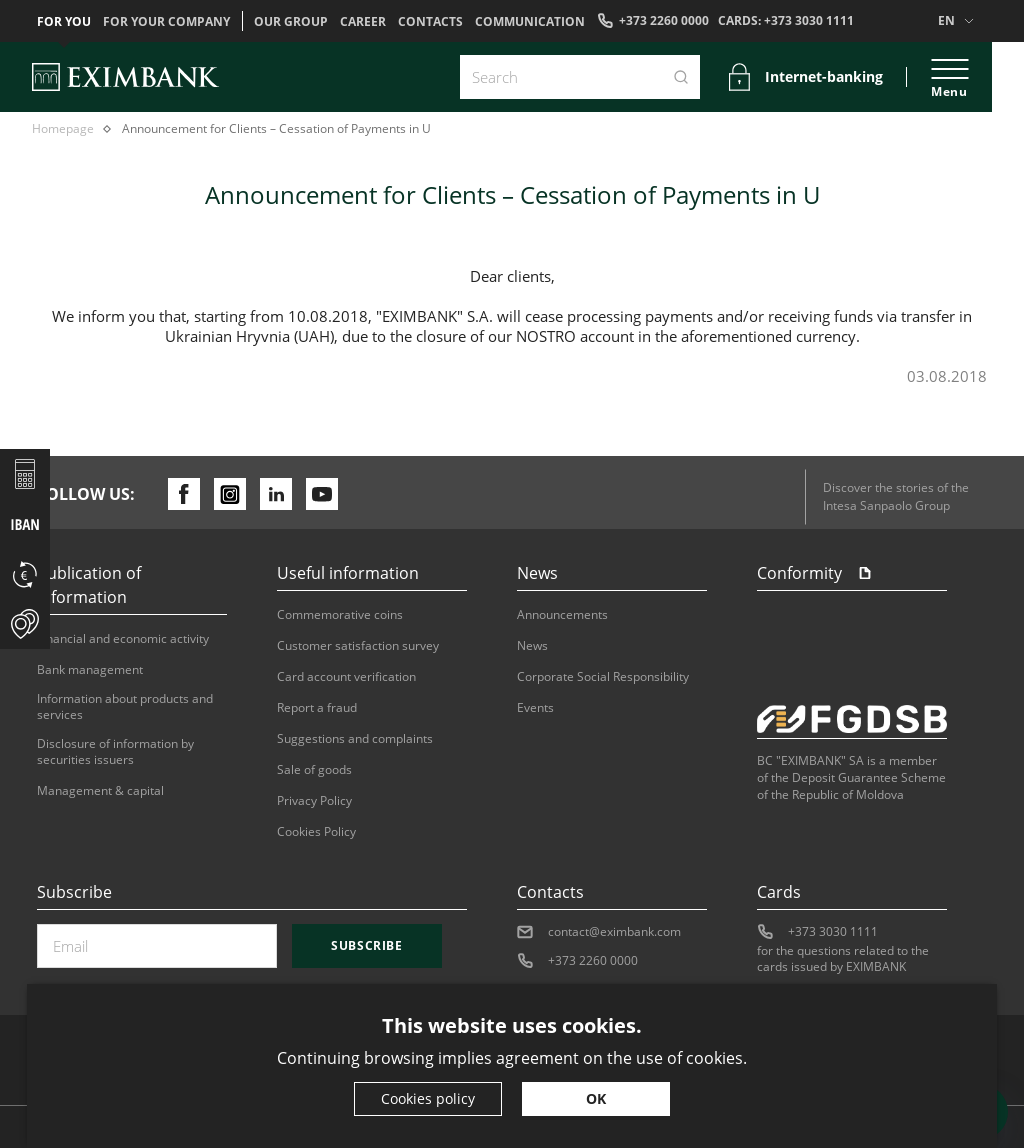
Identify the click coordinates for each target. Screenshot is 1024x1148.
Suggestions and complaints (355, 739)
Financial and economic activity (123, 639)
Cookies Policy (316, 832)
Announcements (562, 615)
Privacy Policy (314, 801)
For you (64, 22)
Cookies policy (428, 1098)
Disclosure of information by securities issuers (115, 752)
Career (363, 22)
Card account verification (346, 677)
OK (596, 1098)
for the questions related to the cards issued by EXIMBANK (843, 959)
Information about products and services (125, 707)
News (532, 646)
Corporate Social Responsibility (603, 677)
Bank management (90, 670)
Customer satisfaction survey (358, 646)
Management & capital (100, 791)
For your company (166, 22)
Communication (530, 22)
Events (535, 708)
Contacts (430, 22)
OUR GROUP (291, 22)
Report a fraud (317, 708)
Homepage (63, 129)
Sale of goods (314, 770)
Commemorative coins (340, 615)
